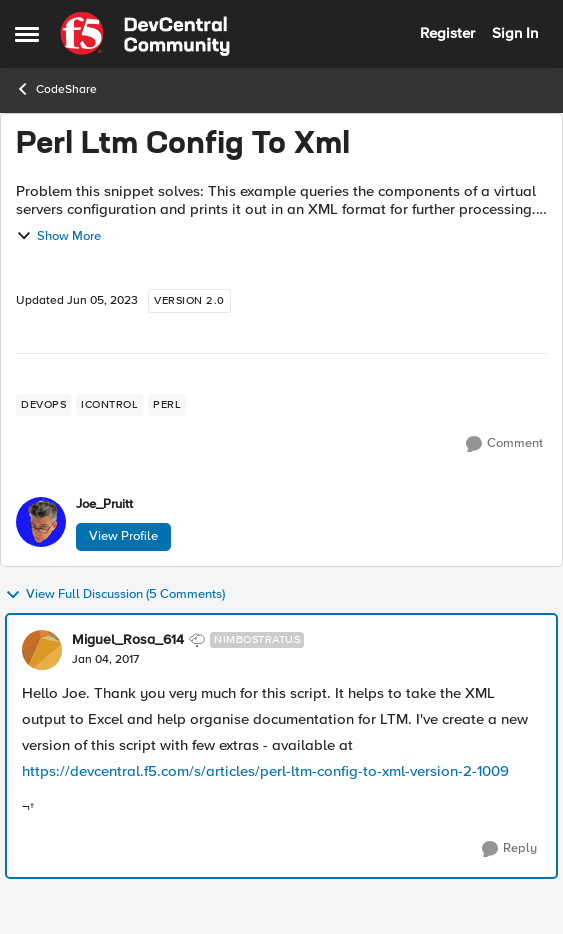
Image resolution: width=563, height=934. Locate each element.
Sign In (515, 33)
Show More (58, 236)
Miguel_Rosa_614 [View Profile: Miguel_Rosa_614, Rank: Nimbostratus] (128, 640)
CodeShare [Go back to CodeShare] (56, 89)
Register (447, 33)
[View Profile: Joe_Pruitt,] (41, 522)
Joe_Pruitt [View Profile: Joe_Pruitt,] (104, 504)
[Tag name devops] (43, 405)
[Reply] (509, 849)
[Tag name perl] (167, 405)
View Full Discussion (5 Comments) (115, 595)
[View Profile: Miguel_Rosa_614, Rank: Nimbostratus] (42, 650)
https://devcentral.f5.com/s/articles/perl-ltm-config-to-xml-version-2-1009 (265, 771)
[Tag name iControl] (109, 405)
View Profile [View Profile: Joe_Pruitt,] (123, 536)
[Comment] (504, 444)
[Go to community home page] (145, 34)
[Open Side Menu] (27, 34)
